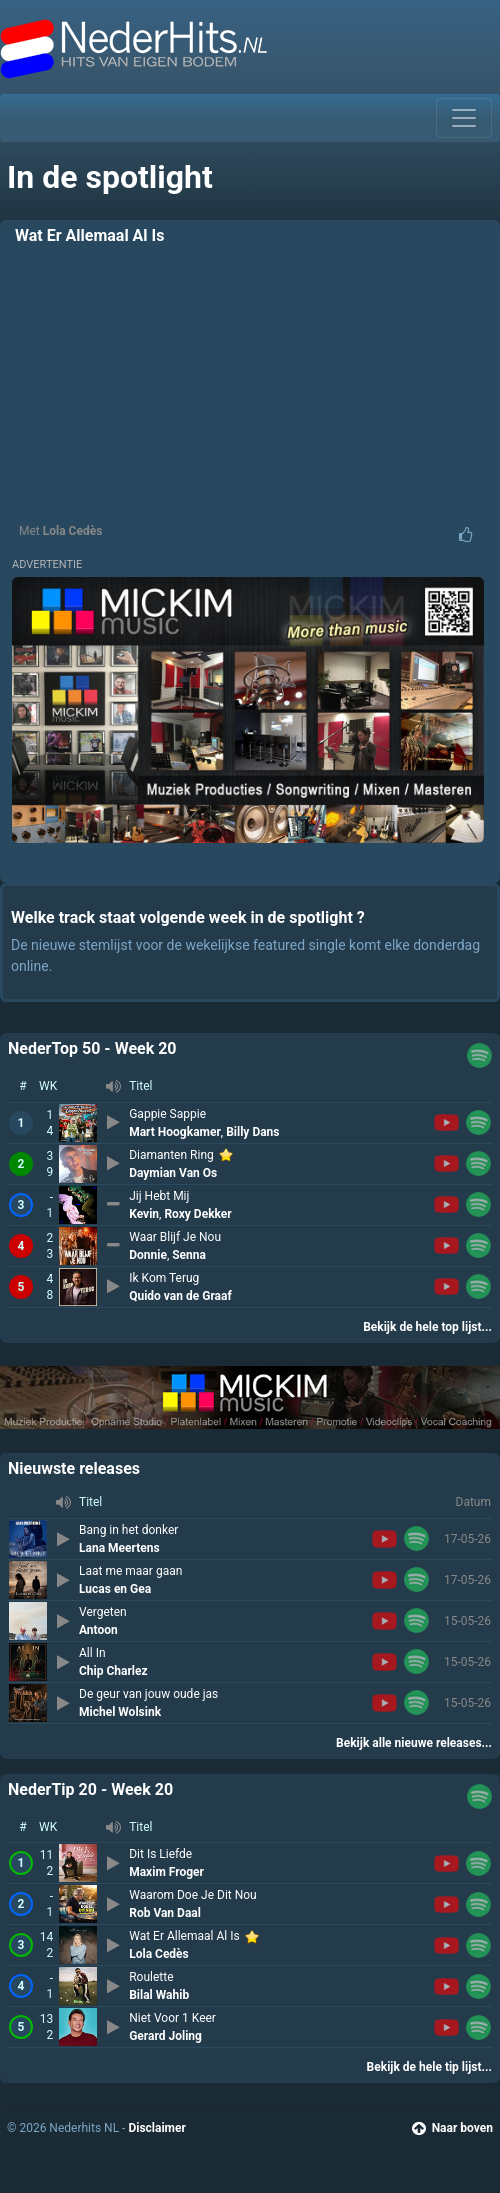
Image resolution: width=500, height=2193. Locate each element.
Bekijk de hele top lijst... (427, 1327)
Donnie (148, 1255)
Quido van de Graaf (180, 1296)
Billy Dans (252, 1132)
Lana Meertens (119, 1548)
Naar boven (452, 2128)
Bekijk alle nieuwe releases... (414, 1743)
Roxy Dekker (197, 1214)
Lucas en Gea (115, 1589)
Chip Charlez (113, 1671)
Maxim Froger (166, 1872)
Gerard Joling (165, 2036)
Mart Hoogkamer (175, 1132)
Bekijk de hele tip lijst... (429, 2067)
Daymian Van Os (173, 1173)
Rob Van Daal (165, 1913)
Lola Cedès (73, 531)
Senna (189, 1255)
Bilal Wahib (159, 1995)
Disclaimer (156, 2128)
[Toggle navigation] (464, 118)
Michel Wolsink (120, 1712)
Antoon (98, 1630)
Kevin (144, 1214)
